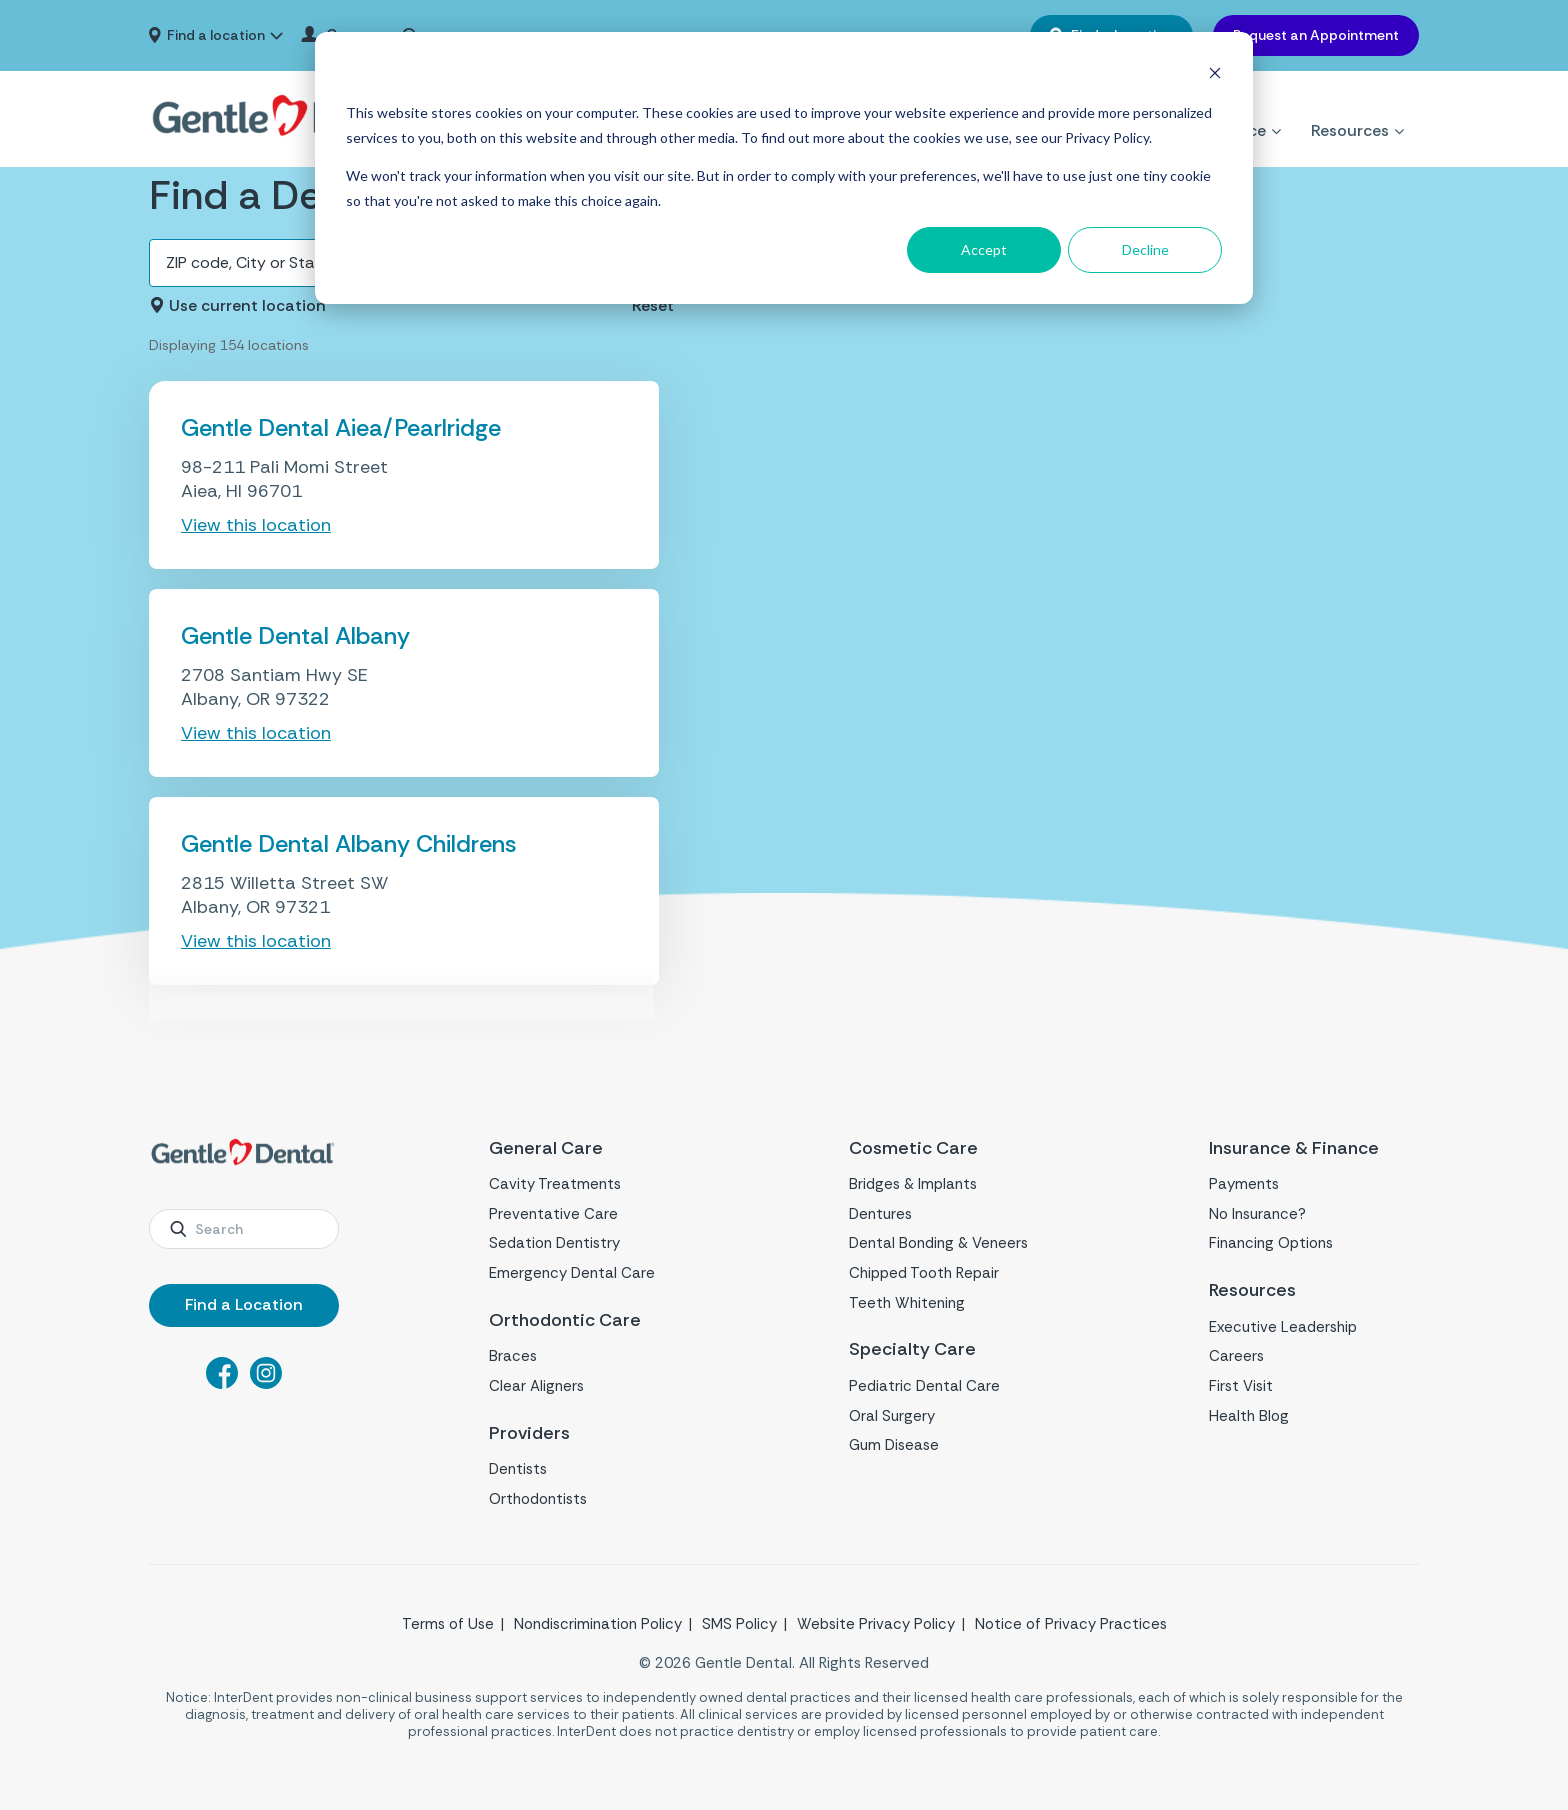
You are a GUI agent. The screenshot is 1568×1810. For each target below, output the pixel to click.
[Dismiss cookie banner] (1215, 75)
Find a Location (244, 1304)
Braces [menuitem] (513, 1356)
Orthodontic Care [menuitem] (565, 1320)
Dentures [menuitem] (880, 1214)
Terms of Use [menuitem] (448, 1624)
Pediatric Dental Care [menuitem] (924, 1386)
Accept (984, 249)
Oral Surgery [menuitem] (892, 1416)
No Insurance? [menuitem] (1257, 1214)
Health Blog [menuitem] (1249, 1416)
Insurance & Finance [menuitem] (1294, 1148)
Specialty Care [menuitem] (912, 1349)
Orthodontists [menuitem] (538, 1499)
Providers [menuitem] (529, 1433)
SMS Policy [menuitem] (739, 1624)
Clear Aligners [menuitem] (536, 1386)
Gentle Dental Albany (295, 635)
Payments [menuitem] (1244, 1184)
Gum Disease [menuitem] (894, 1445)
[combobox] (244, 1229)
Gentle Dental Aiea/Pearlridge (341, 427)
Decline (1145, 249)
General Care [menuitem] (546, 1148)
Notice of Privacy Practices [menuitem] (1071, 1624)
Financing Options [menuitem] (1271, 1243)
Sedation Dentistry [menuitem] (554, 1243)
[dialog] (784, 168)
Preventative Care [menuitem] (553, 1214)
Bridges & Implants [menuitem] (913, 1184)
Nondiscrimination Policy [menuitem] (598, 1624)
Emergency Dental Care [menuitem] (572, 1273)
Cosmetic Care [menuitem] (913, 1148)
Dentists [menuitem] (518, 1469)
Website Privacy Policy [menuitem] (876, 1624)
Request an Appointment (1316, 35)
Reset (653, 305)
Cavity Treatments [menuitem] (555, 1184)
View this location (256, 525)
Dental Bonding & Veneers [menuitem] (938, 1243)
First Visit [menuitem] (1241, 1386)
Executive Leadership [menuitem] (1283, 1327)
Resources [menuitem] (1350, 106)
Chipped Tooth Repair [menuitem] (924, 1273)
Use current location (247, 305)
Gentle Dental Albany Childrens (349, 843)
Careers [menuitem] (1236, 1356)
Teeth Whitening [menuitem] (907, 1303)
